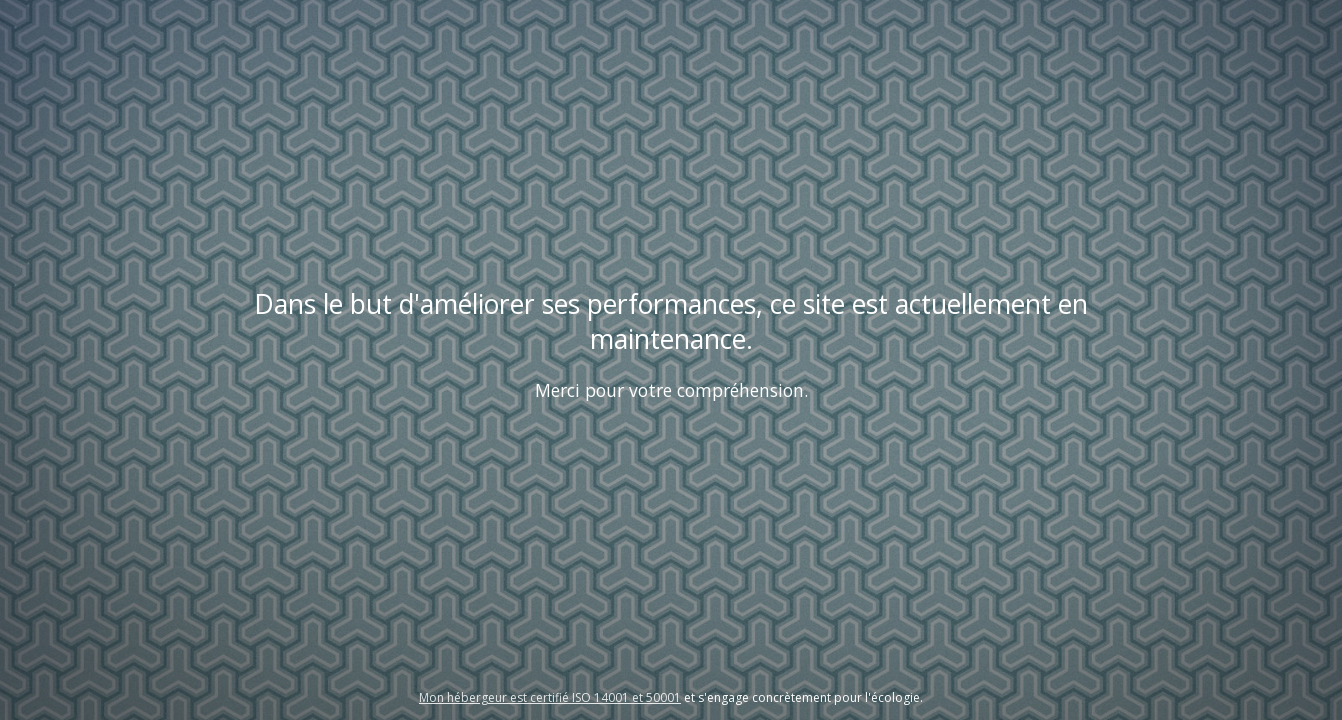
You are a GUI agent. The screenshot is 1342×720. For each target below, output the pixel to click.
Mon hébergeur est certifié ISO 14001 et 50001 (550, 697)
